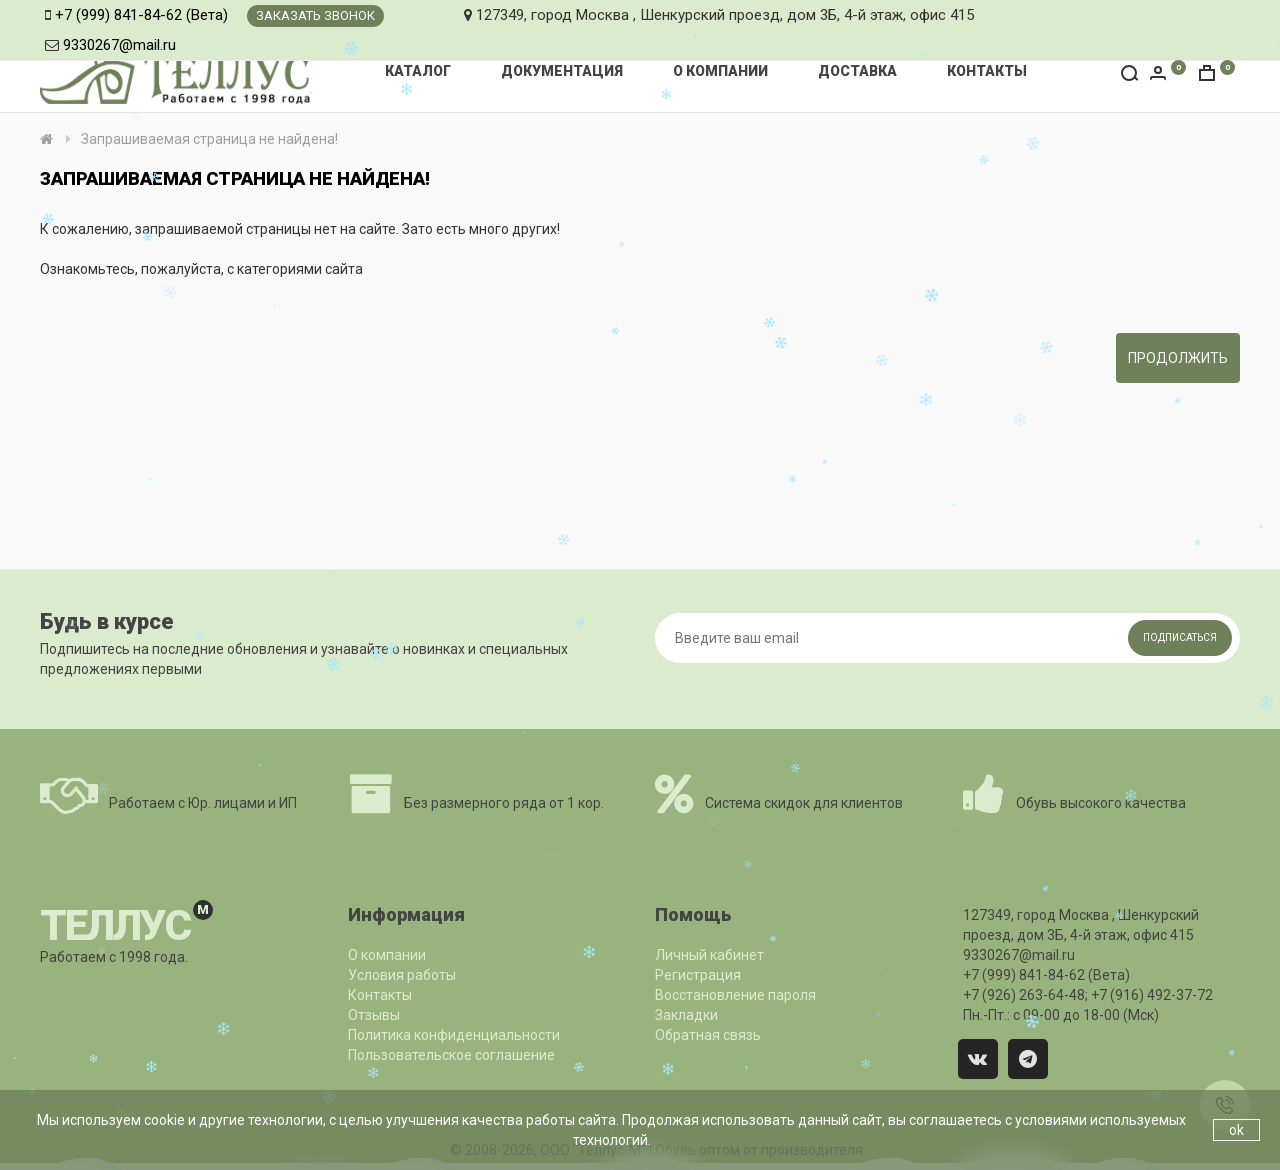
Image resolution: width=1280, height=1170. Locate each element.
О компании (720, 71)
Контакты (987, 71)
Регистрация (698, 975)
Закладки (686, 1015)
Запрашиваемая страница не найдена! (209, 139)
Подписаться (1180, 637)
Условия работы (402, 975)
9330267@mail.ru (119, 45)
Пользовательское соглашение (451, 1055)
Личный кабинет (709, 955)
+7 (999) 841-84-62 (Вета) (141, 15)
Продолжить (1178, 358)
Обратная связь (708, 1035)
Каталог (418, 71)
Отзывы (374, 1015)
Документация (562, 71)
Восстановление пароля (735, 995)
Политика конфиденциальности (454, 1035)
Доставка (857, 71)
